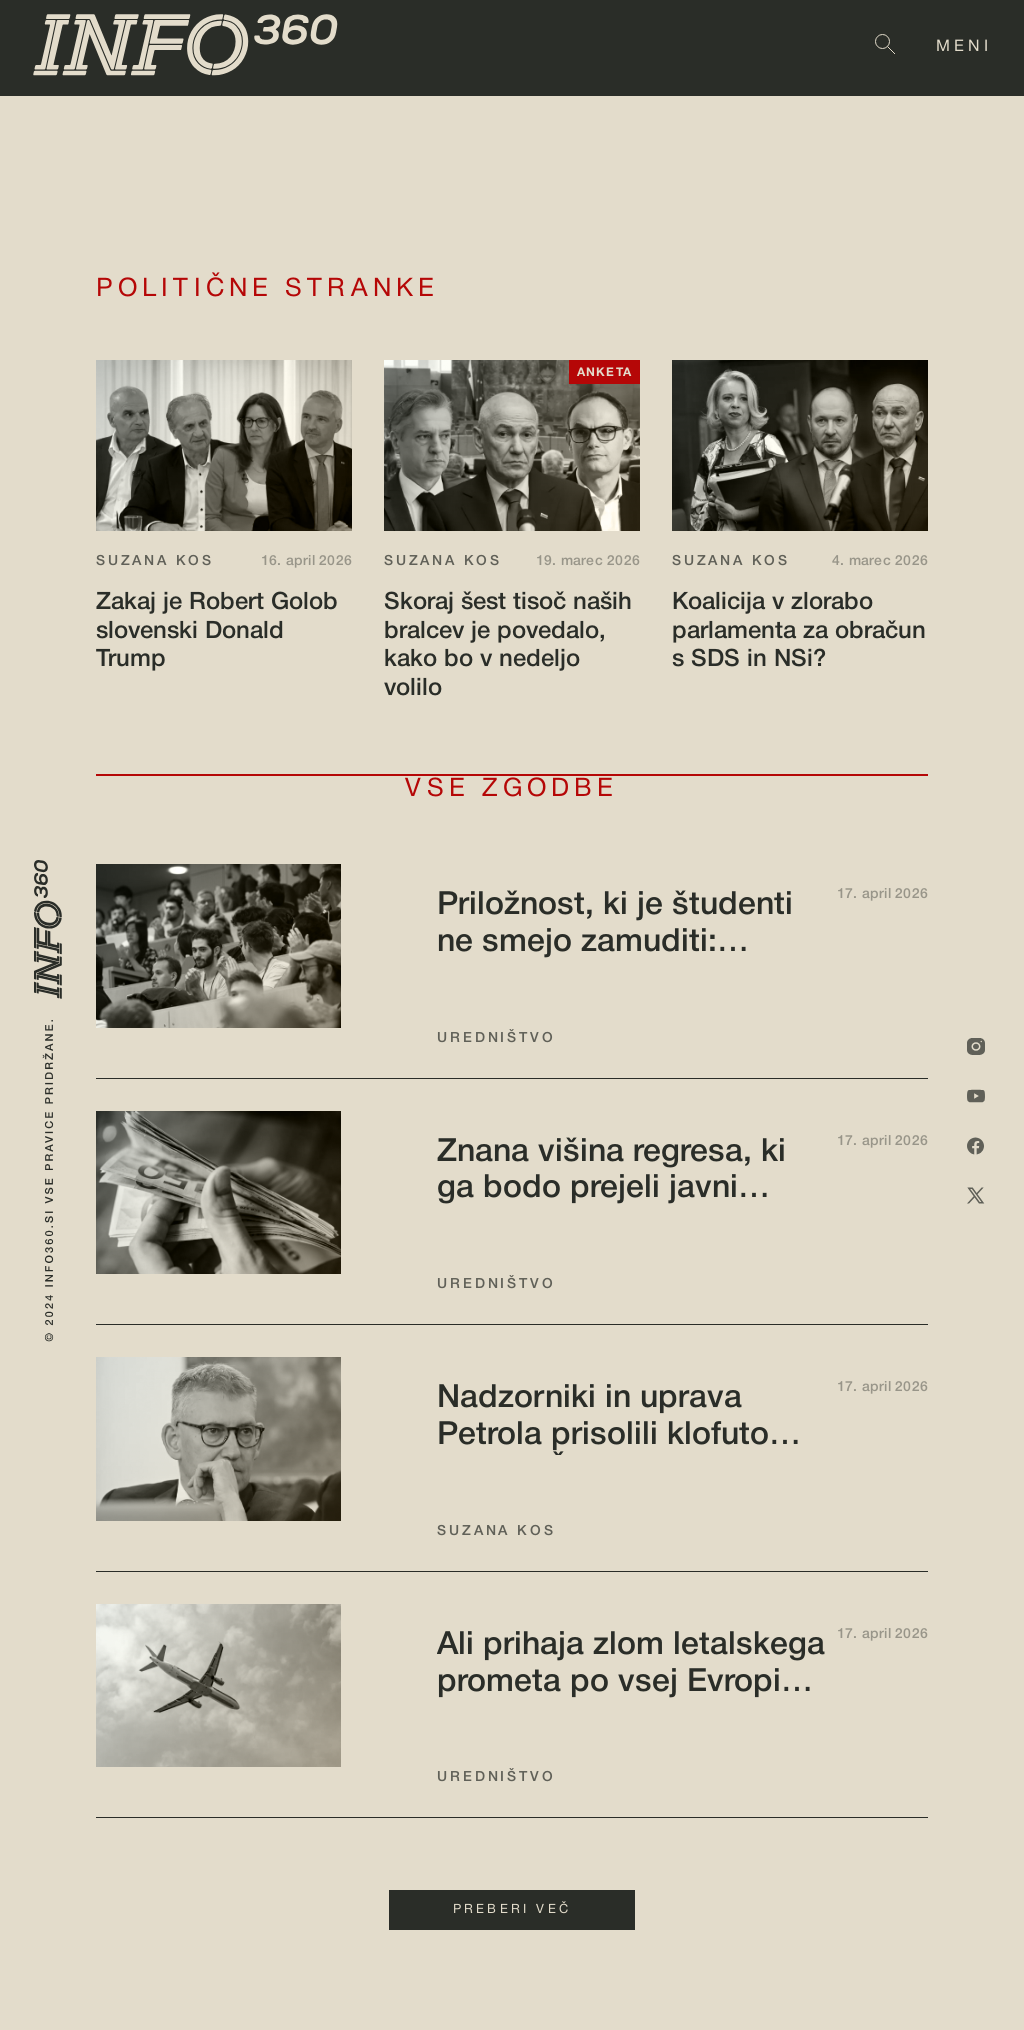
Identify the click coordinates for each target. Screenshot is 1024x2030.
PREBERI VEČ (512, 1910)
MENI (964, 47)
